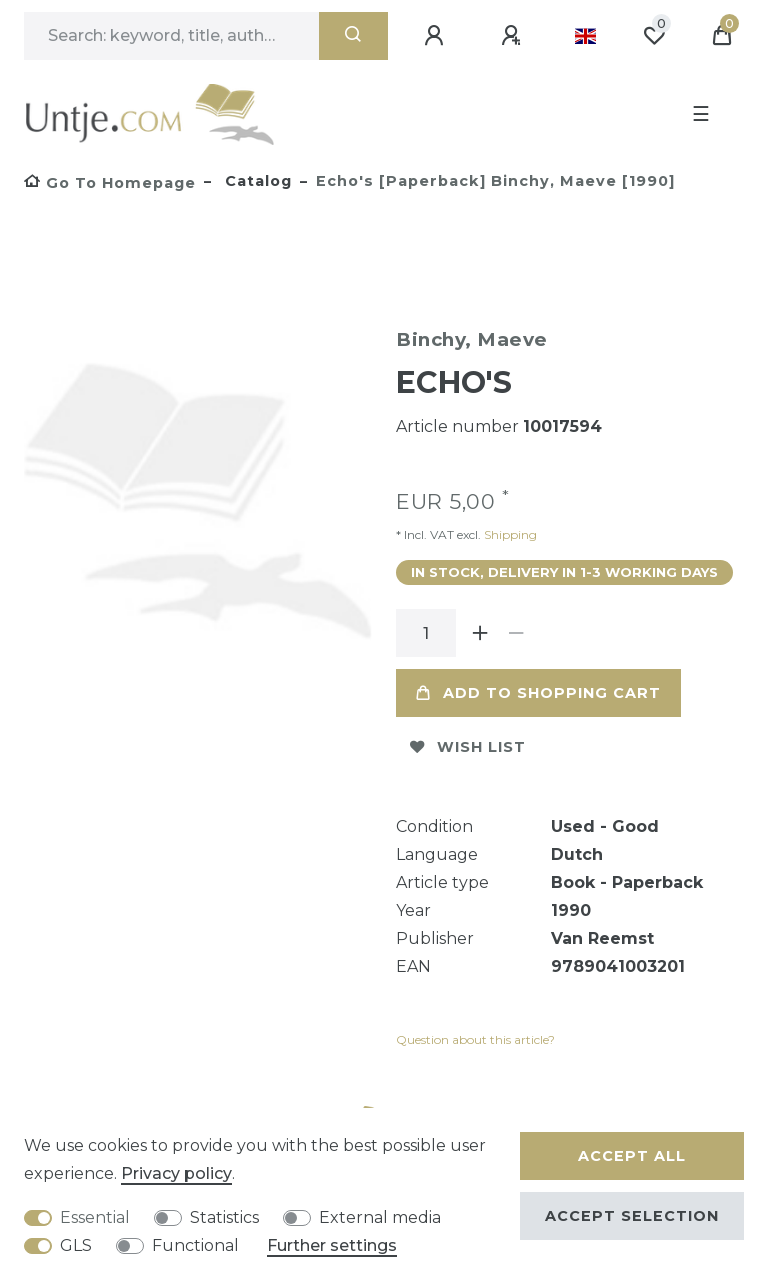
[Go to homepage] (110, 183)
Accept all (632, 1156)
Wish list (468, 747)
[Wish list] (654, 36)
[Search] (353, 36)
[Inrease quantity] (480, 633)
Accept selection (632, 1216)
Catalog (256, 181)
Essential (95, 1217)
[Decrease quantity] (516, 633)
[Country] (585, 36)
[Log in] (437, 36)
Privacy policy (176, 1173)
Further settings (332, 1245)
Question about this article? (475, 1039)
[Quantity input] (426, 633)
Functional (195, 1245)
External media (380, 1217)
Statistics (224, 1217)
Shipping (509, 534)
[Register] (514, 36)
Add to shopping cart (538, 693)
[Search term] (171, 36)
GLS (76, 1245)
